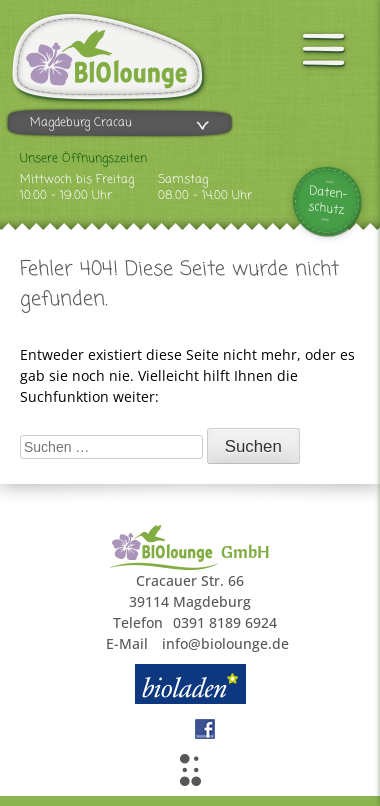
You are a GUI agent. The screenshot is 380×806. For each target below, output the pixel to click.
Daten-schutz (328, 201)
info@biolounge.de (225, 643)
